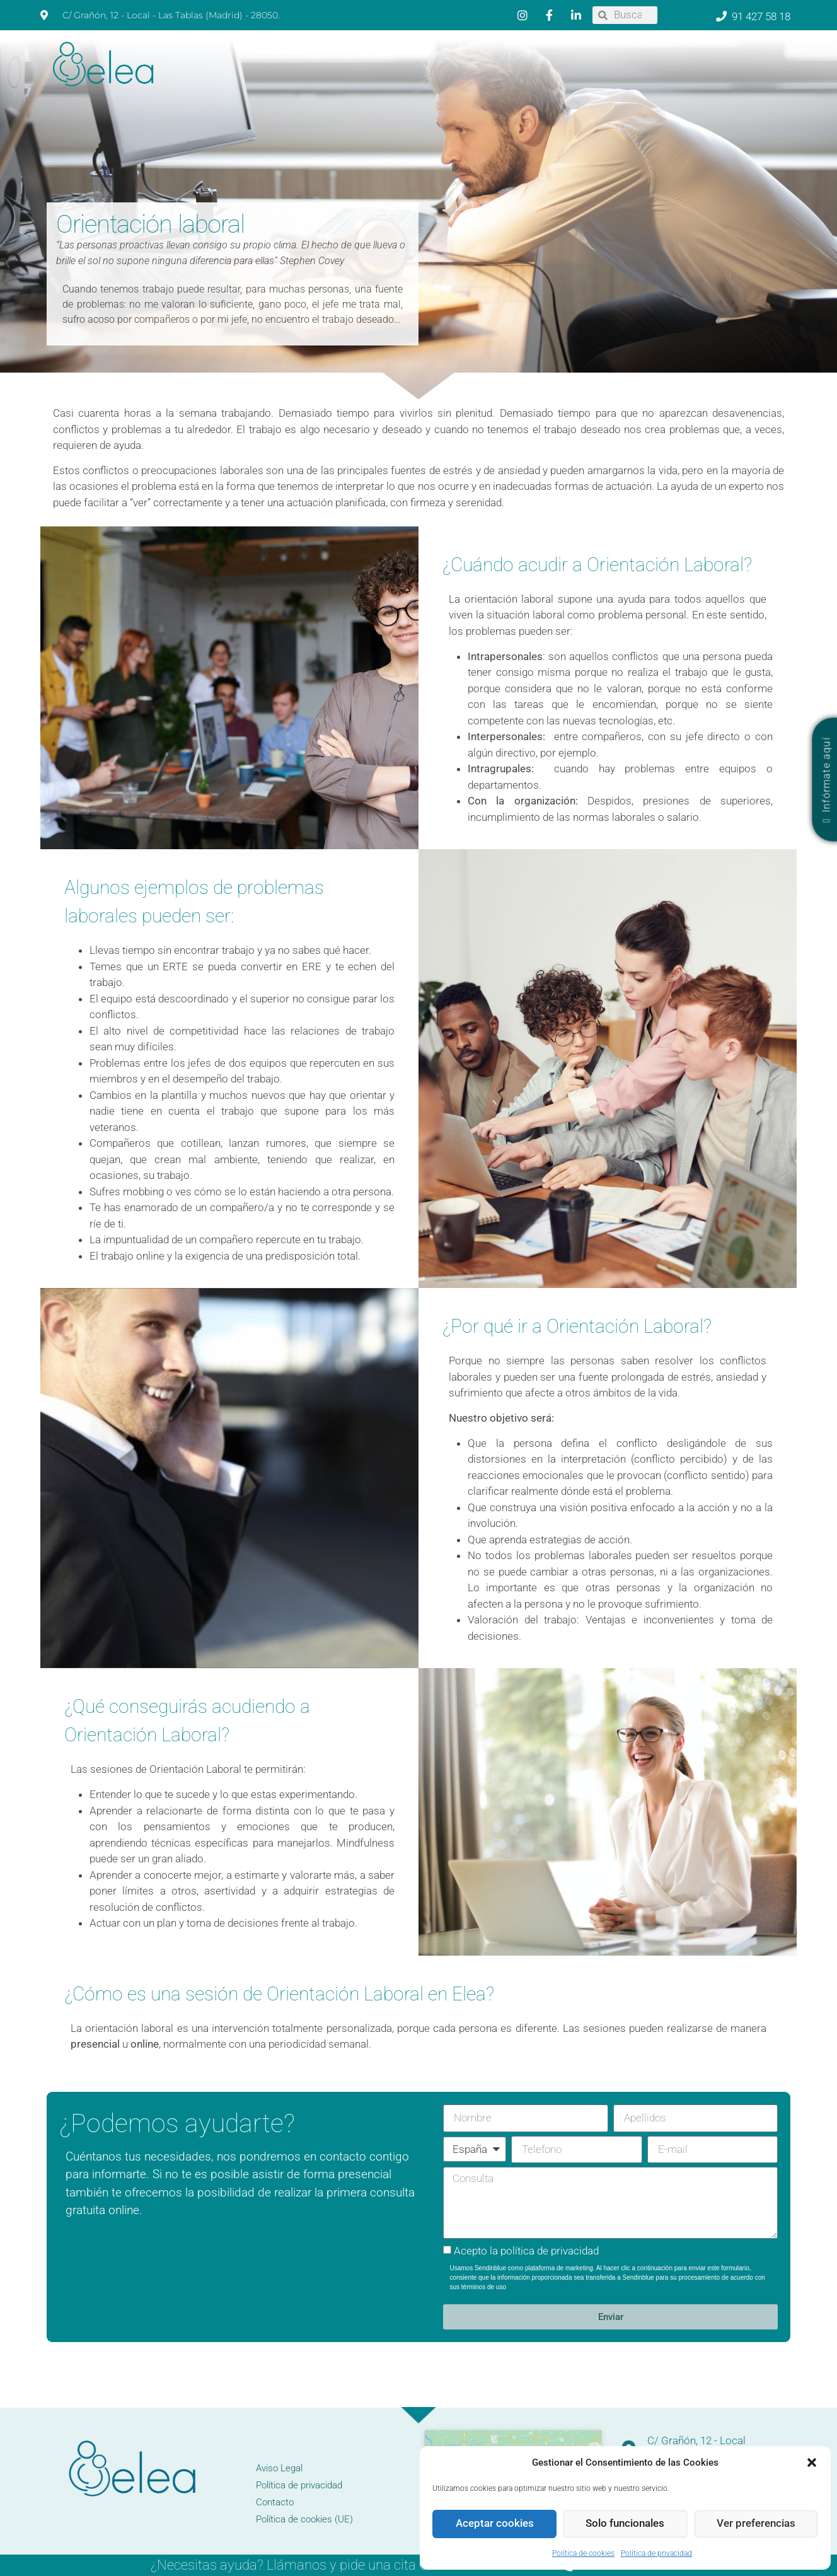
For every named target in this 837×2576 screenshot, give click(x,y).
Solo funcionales (625, 2523)
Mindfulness (698, 85)
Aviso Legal (279, 2468)
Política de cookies (583, 2553)
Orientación (629, 85)
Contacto (758, 85)
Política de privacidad (656, 2553)
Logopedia (417, 85)
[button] (811, 2462)
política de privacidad (549, 2250)
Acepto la (526, 2250)
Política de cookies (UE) (304, 2519)
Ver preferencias (755, 2523)
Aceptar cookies (494, 2523)
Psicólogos (266, 85)
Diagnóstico (479, 85)
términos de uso (483, 2286)
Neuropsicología (343, 85)
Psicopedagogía (552, 85)
